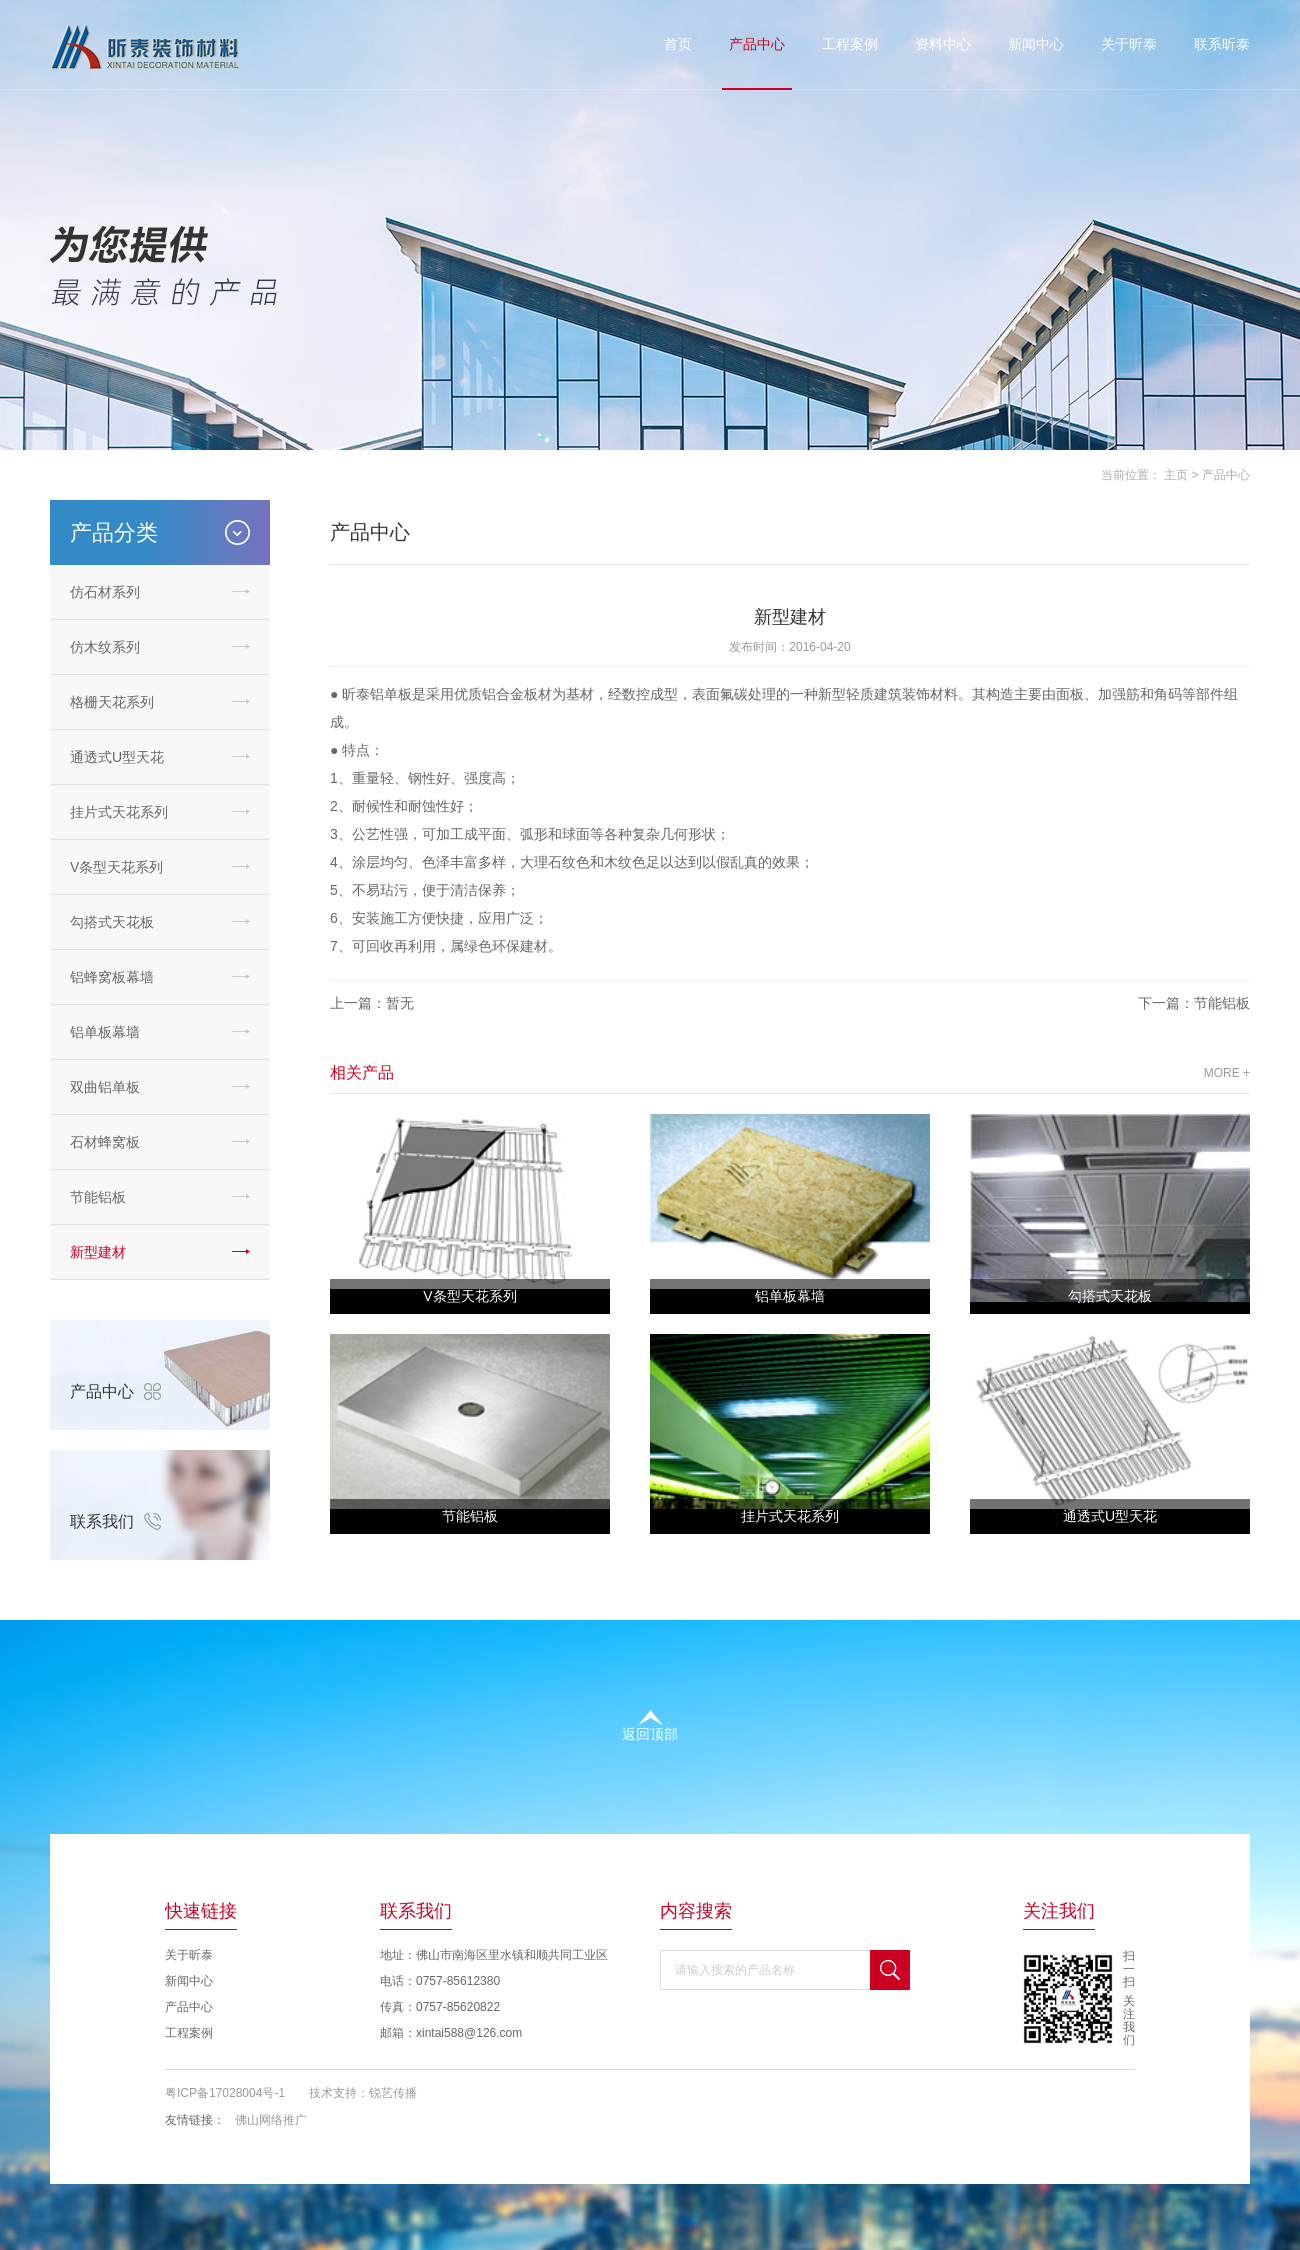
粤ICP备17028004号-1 (225, 2093)
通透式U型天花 (117, 757)
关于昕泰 (1129, 44)
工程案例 (850, 44)
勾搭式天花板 (112, 922)
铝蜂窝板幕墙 (112, 977)
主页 (1176, 475)
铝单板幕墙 (105, 1032)
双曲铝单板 (105, 1087)
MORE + (1227, 1073)
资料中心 (943, 44)
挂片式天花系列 (119, 812)
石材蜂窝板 (105, 1142)
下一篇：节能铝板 (1194, 1003)
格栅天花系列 (112, 702)
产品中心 (757, 44)
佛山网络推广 (271, 2120)
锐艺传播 (393, 2093)
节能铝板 (98, 1197)
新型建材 (98, 1252)
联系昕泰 (1222, 44)
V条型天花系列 (116, 867)
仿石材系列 (105, 592)
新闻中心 (1036, 44)
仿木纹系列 (105, 647)
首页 (678, 44)
